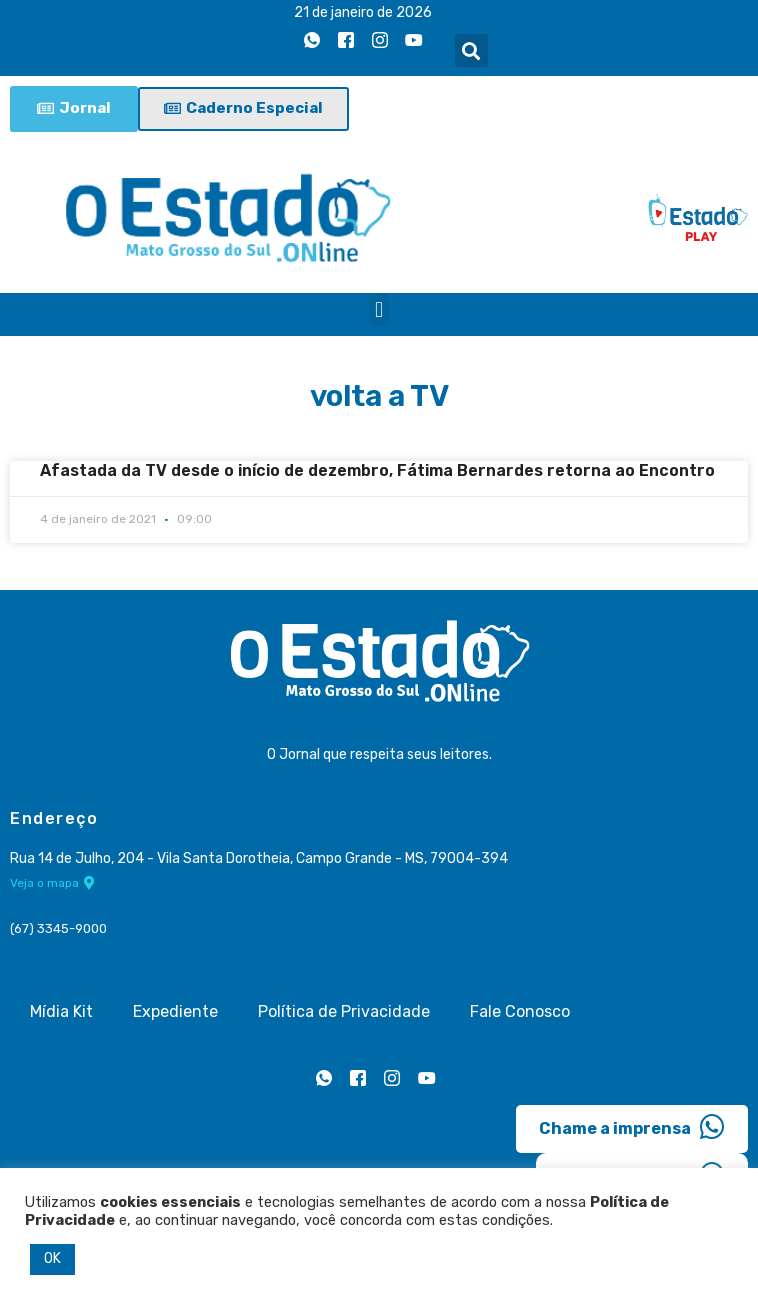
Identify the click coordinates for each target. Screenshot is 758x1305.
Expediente (175, 1011)
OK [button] (52, 1258)
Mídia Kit (61, 1011)
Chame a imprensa (632, 1127)
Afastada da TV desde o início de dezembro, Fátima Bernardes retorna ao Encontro (377, 470)
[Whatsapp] (312, 41)
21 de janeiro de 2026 (363, 12)
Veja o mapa (52, 882)
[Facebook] (346, 41)
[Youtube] (414, 41)
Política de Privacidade (344, 1011)
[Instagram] (380, 41)
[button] (471, 50)
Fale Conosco (520, 1011)
